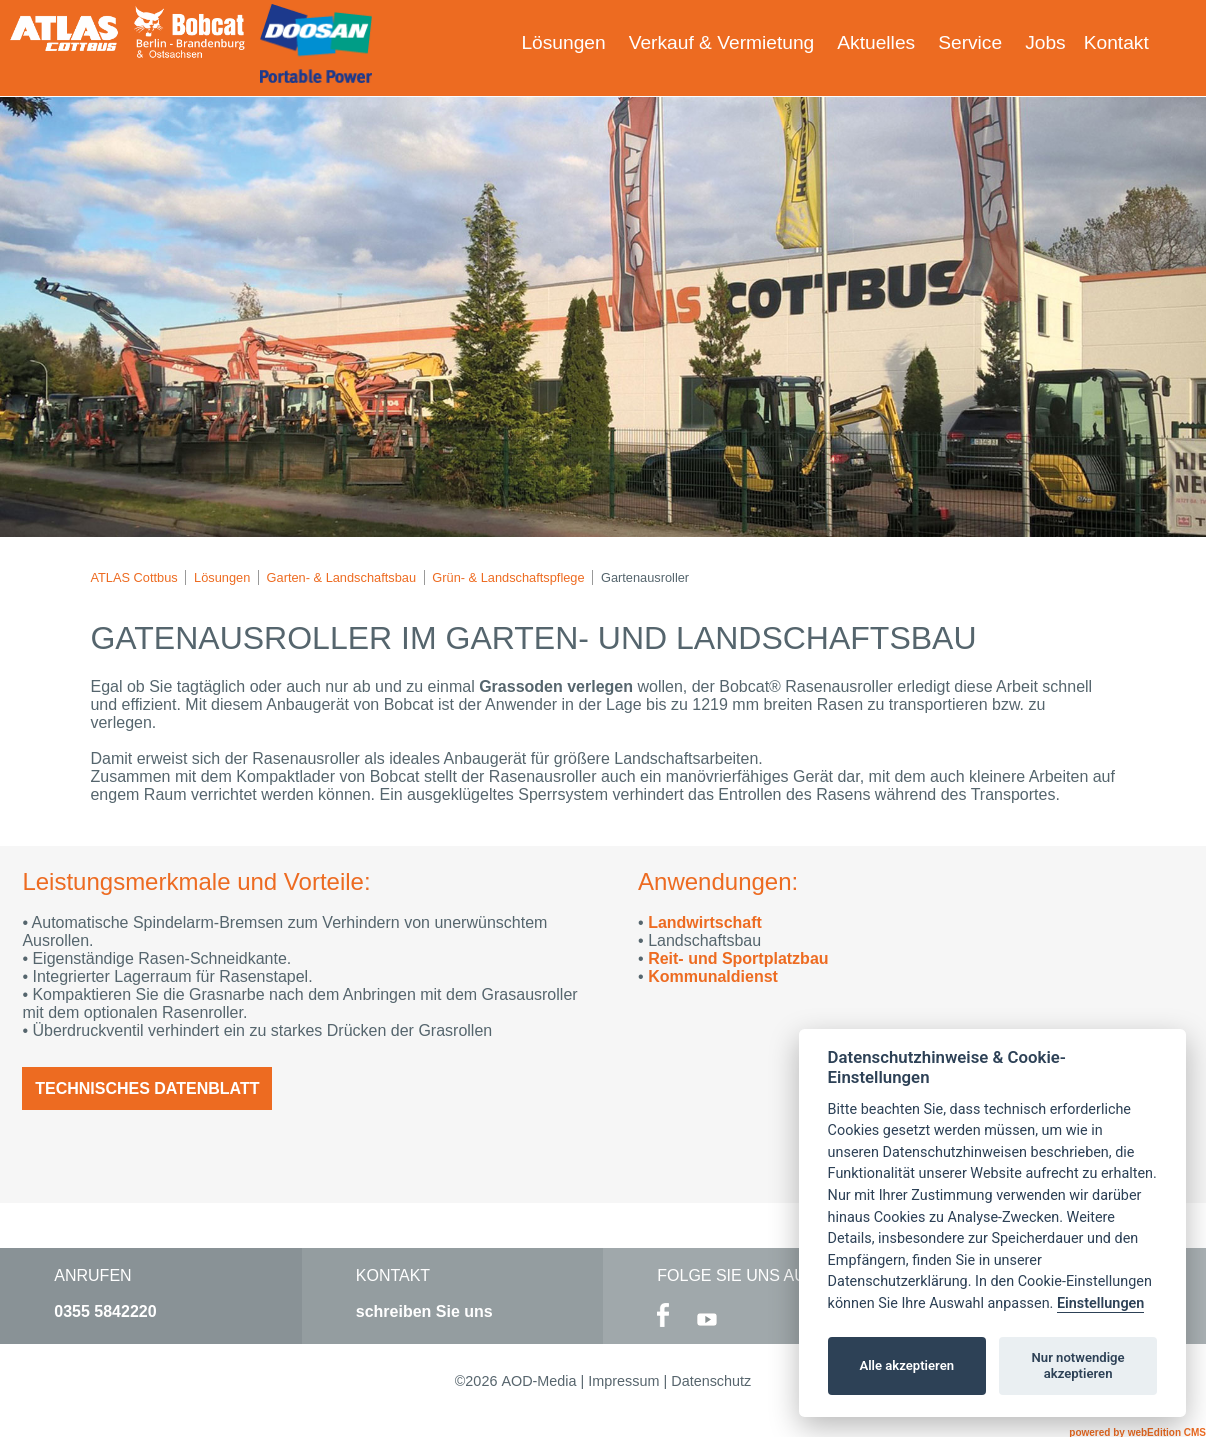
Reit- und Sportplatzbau (738, 958)
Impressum (623, 1381)
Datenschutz (711, 1381)
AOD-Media (538, 1381)
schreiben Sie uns (424, 1311)
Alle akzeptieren (906, 1365)
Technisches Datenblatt (147, 1088)
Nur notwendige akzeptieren (1078, 1365)
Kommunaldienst (713, 976)
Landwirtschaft (705, 922)
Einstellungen (1100, 1303)
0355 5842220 (105, 1311)
